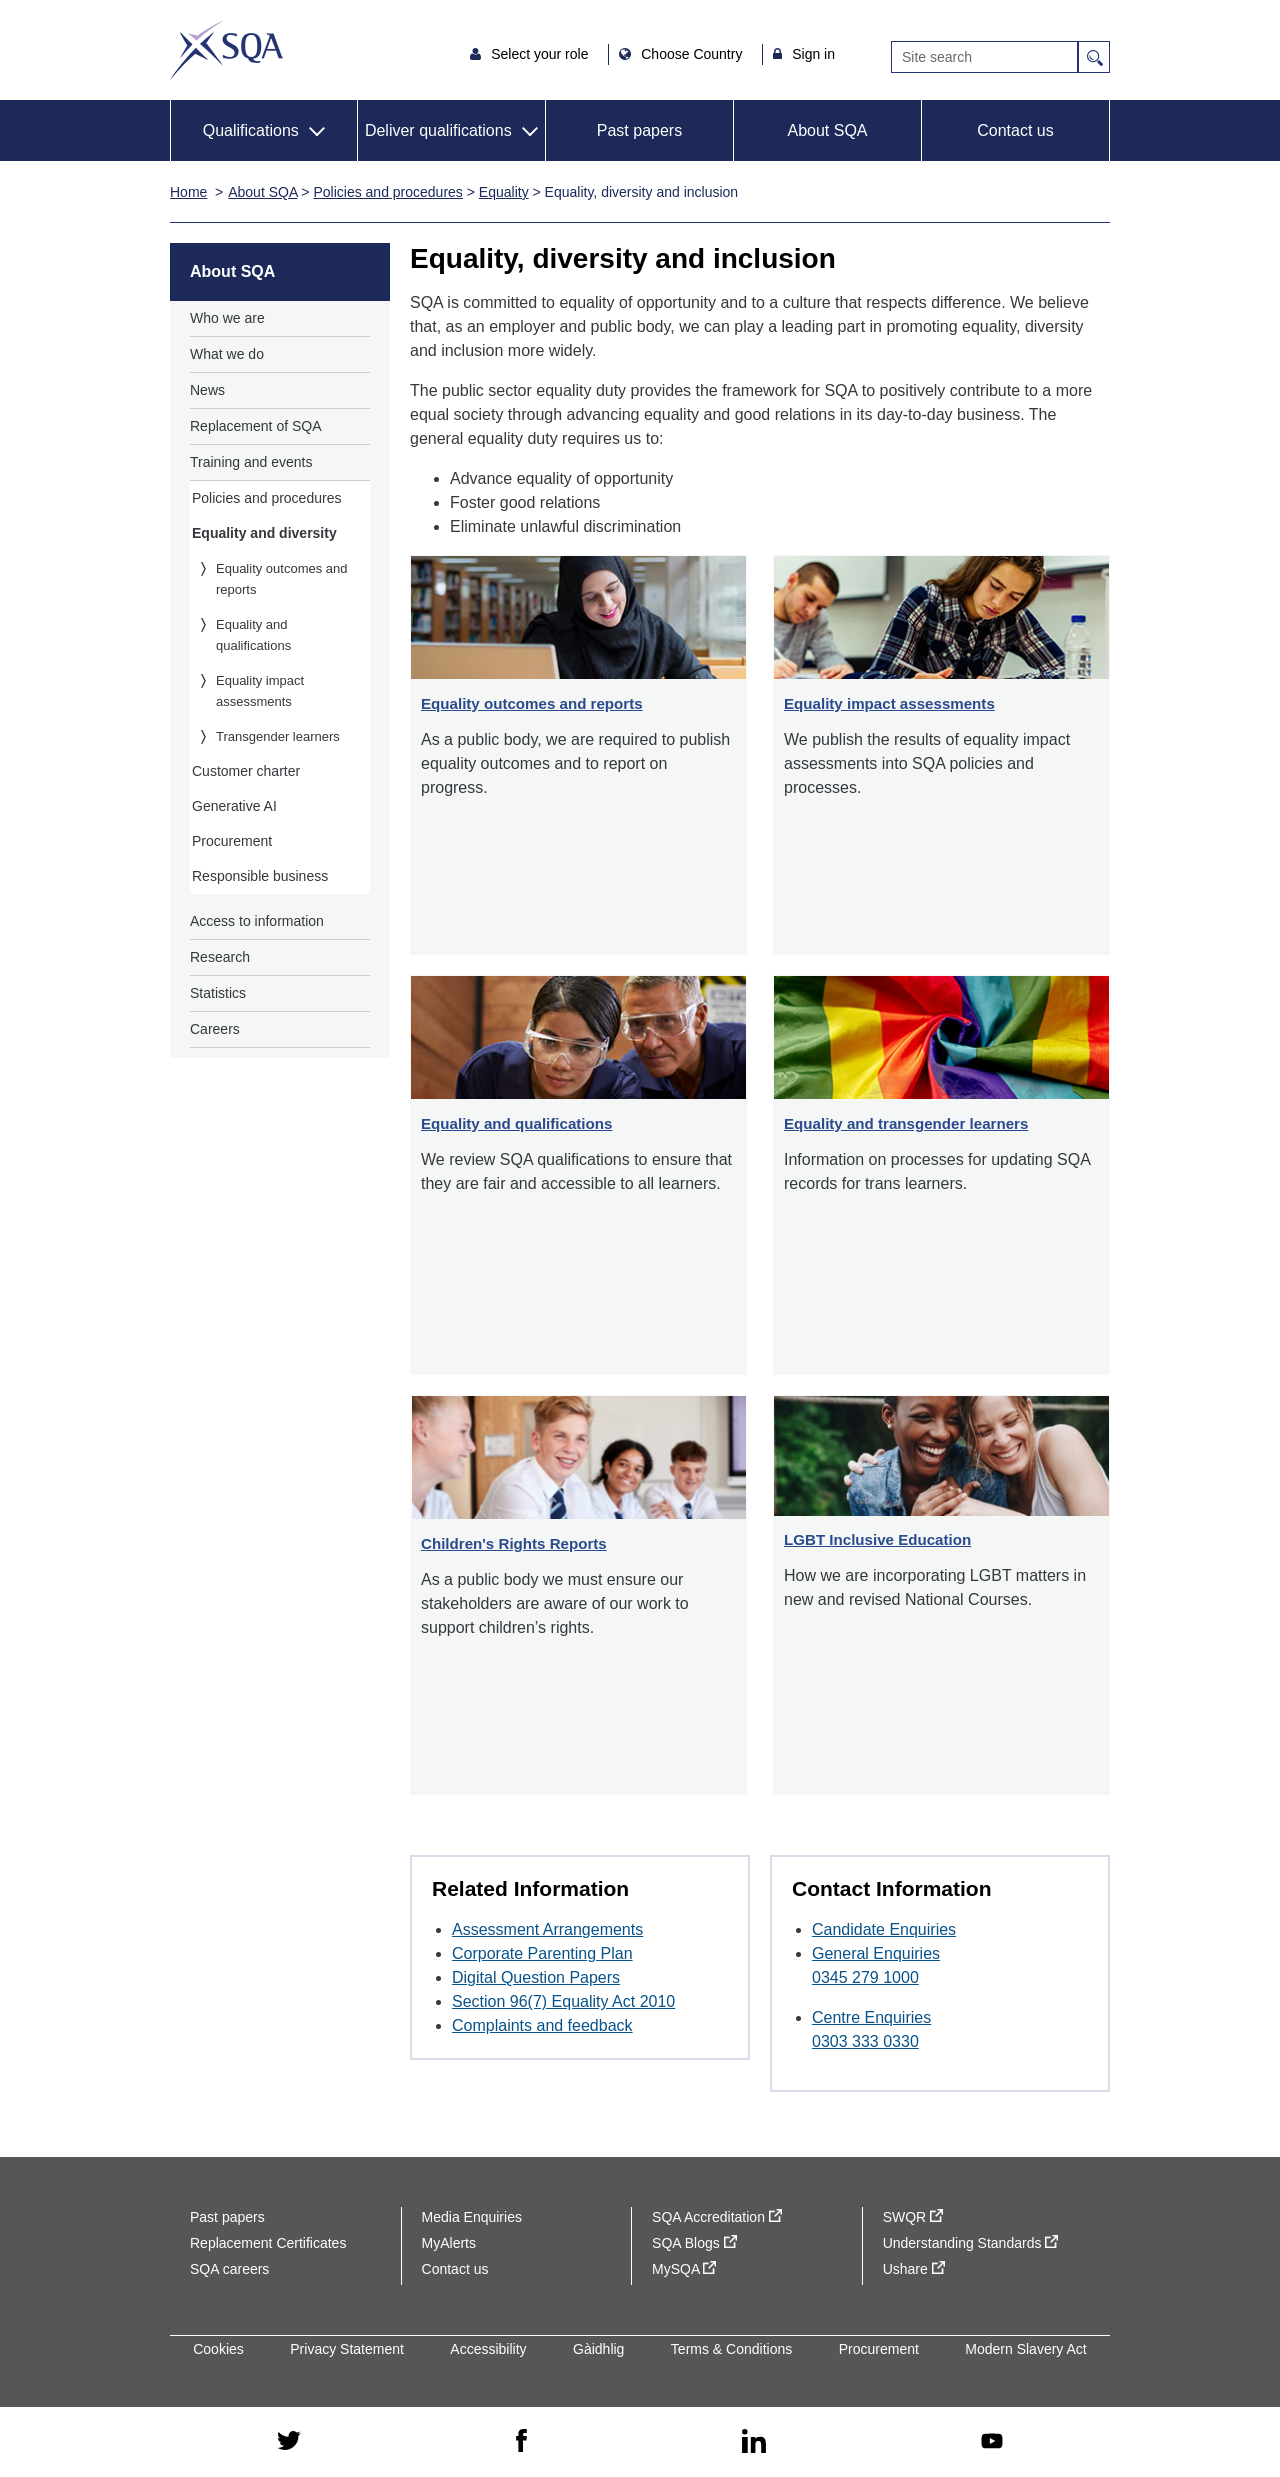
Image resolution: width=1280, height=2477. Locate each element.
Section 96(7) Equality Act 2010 (563, 2001)
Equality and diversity (264, 533)
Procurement (232, 841)
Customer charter (246, 771)
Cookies (218, 2349)
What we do (227, 354)
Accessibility (488, 2349)
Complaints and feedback (542, 2025)
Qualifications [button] (251, 130)
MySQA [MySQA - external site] (684, 2269)
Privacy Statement (347, 2349)
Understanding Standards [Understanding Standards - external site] (971, 2243)
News (207, 390)
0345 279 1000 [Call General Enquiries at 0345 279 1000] (865, 1977)
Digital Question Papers (536, 1977)
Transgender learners (278, 736)
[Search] (984, 57)
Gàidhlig (598, 2349)
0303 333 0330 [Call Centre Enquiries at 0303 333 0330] (865, 2041)
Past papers (639, 130)
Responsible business (260, 876)
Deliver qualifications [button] (438, 130)
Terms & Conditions (731, 2349)
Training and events (251, 462)
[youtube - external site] (992, 2442)
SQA (226, 50)
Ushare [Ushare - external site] (914, 2269)
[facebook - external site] (521, 2442)
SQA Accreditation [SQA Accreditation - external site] (717, 2217)
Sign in (813, 54)
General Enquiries (876, 1953)
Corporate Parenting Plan (542, 1953)
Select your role (541, 54)
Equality (504, 192)
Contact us (1015, 130)
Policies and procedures (387, 192)
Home (188, 192)
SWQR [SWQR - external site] (913, 2217)
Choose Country (693, 54)
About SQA (827, 130)
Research (220, 957)
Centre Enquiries (871, 2017)
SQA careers (229, 2269)
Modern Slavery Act (1025, 2349)
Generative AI (234, 806)
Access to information (257, 921)
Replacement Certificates (268, 2243)
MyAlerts (449, 2243)
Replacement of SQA (256, 426)
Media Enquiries (472, 2217)
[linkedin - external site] (754, 2442)
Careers (215, 1029)
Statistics (218, 993)
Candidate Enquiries (884, 1929)
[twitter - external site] (289, 2442)
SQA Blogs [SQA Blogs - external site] (694, 2243)
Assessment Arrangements (547, 1929)
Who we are (227, 318)
